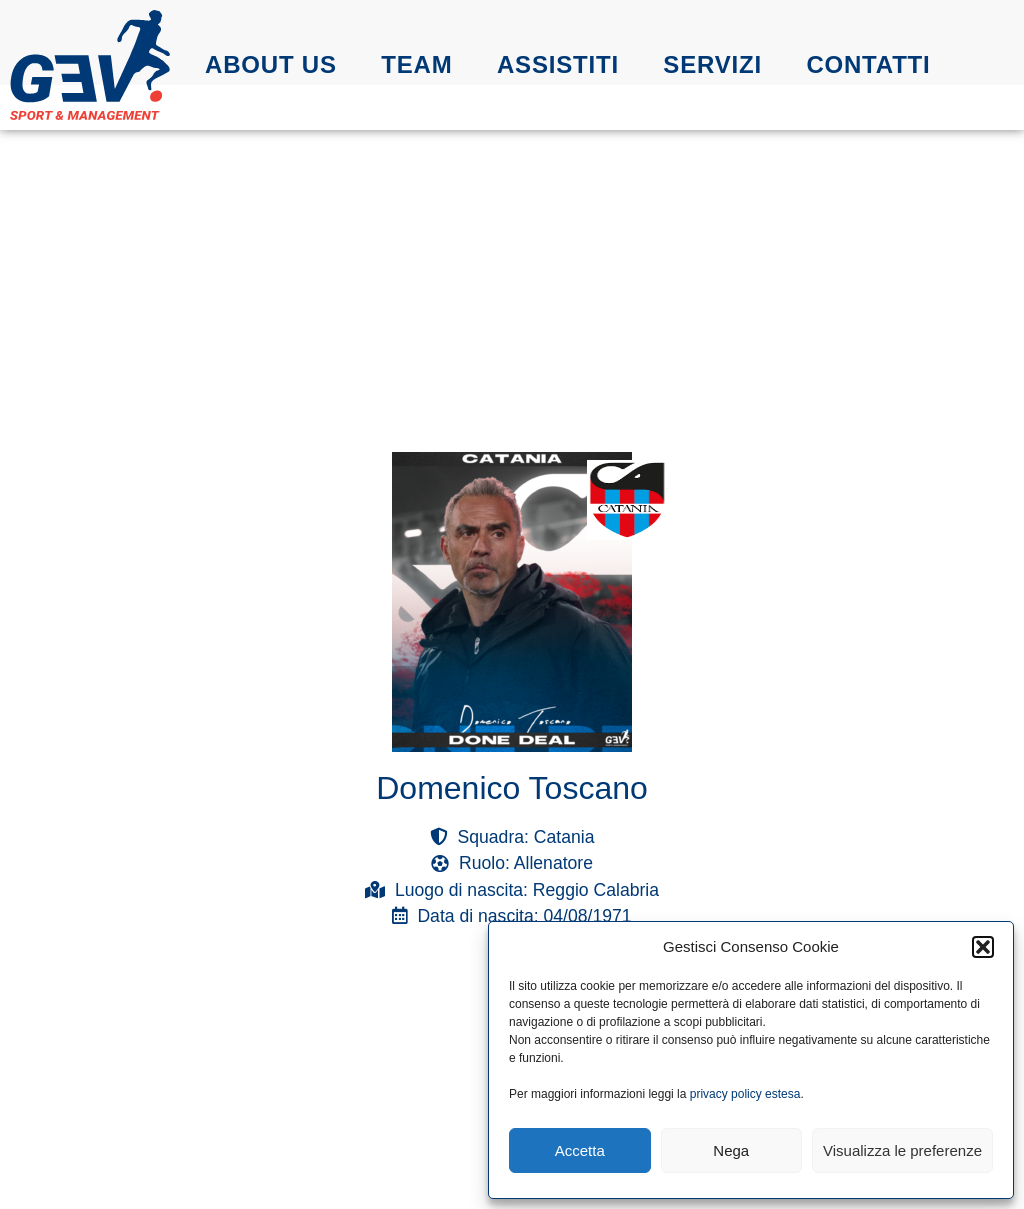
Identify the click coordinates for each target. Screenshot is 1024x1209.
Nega (731, 1150)
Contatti (868, 64)
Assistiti (558, 64)
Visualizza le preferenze (902, 1150)
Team (416, 64)
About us (271, 64)
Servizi (712, 64)
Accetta (580, 1150)
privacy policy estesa (745, 1094)
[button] (983, 947)
